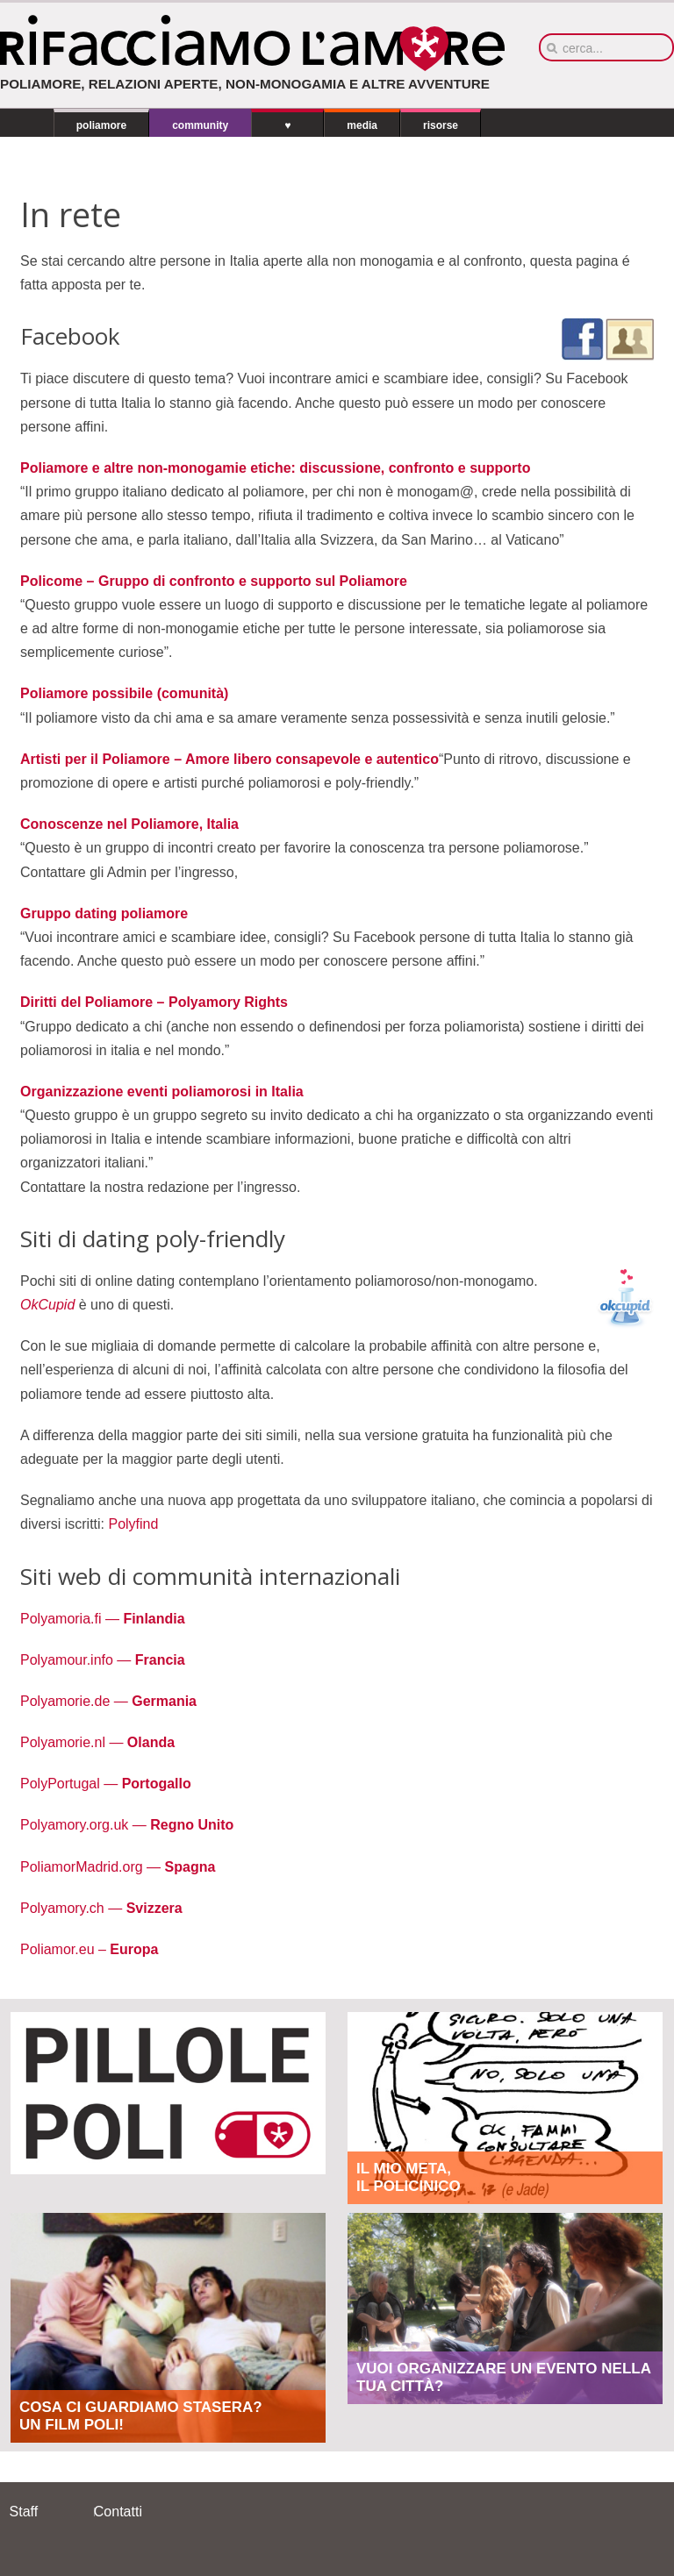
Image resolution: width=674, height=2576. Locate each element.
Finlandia (152, 1618)
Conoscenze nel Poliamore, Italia (129, 824)
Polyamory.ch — (101, 1908)
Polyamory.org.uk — (126, 1824)
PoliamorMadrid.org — (117, 1866)
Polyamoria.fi (62, 1618)
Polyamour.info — (102, 1659)
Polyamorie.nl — (97, 1742)
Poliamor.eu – (89, 1949)
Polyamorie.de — (108, 1701)
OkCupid (49, 1304)
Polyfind (131, 1523)
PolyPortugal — (105, 1783)
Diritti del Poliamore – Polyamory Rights (154, 1002)
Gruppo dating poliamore (104, 913)
